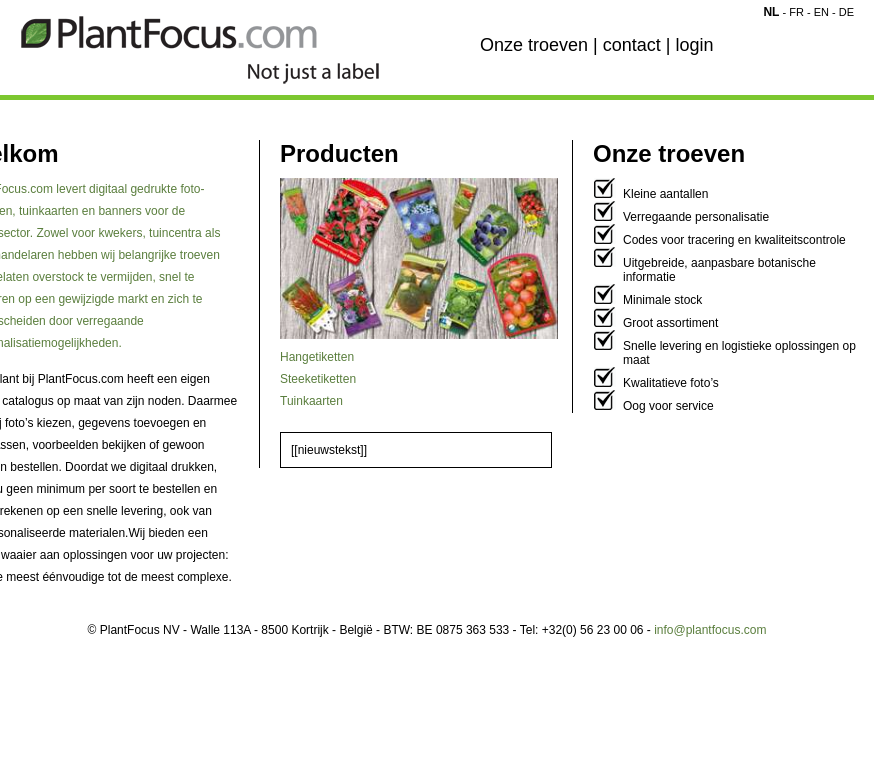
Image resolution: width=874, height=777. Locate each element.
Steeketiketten (318, 379)
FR (796, 12)
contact (632, 45)
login (694, 45)
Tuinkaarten (311, 401)
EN (821, 12)
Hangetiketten (317, 357)
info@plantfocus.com (710, 630)
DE (846, 12)
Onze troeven (534, 45)
